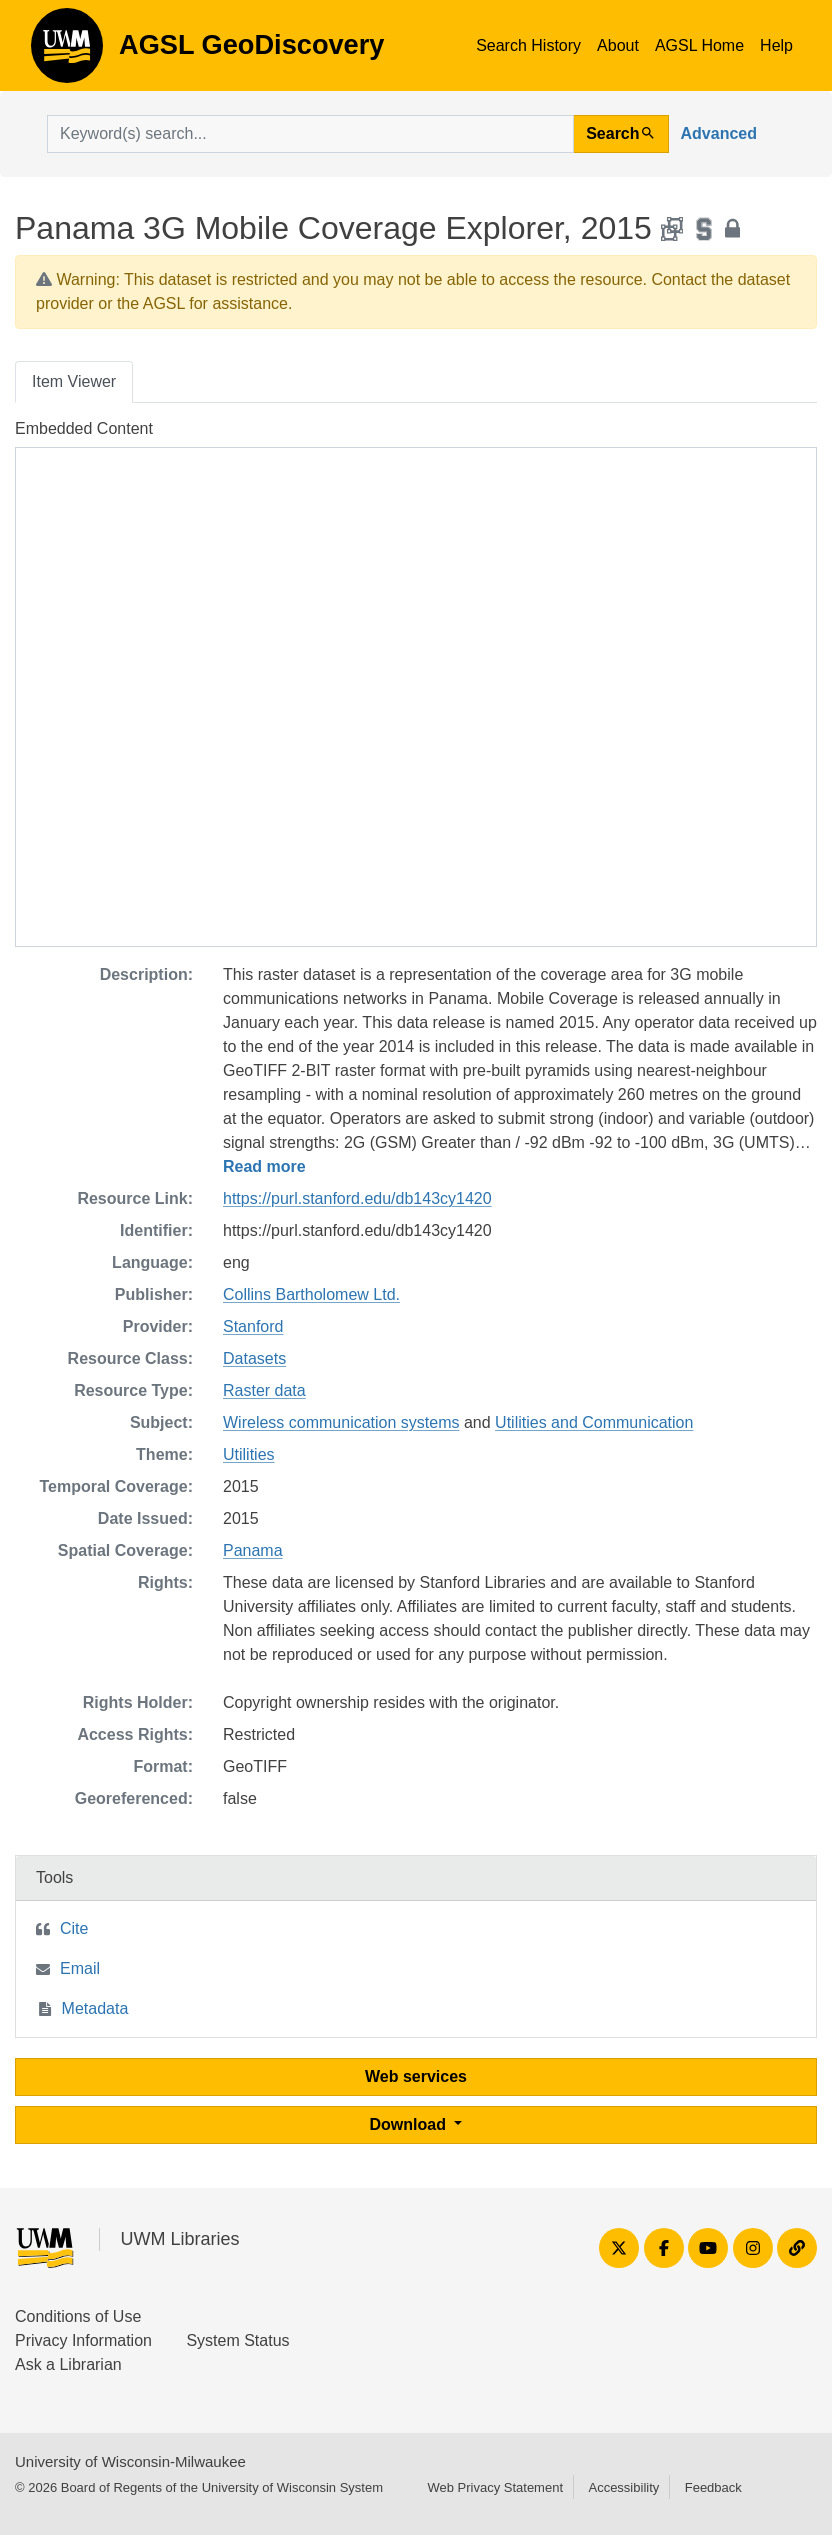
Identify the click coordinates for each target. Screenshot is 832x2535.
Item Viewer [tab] (74, 381)
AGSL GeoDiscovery (67, 52)
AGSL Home (699, 45)
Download (410, 2124)
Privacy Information (83, 2340)
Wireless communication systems (341, 1422)
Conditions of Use (78, 2316)
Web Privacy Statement (495, 2487)
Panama (253, 1550)
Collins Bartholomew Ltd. (311, 1294)
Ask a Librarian (68, 2364)
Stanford (253, 1326)
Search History (528, 45)
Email (80, 1968)
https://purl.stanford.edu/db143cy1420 (357, 1198)
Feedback (713, 2487)
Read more (264, 1166)
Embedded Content (84, 428)
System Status (237, 2340)
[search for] (310, 134)
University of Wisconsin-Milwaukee (130, 2461)
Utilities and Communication (594, 1422)
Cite (74, 1928)
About (618, 45)
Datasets (254, 1358)
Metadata (95, 2008)
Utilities (249, 1454)
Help (776, 45)
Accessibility (623, 2487)
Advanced (719, 133)
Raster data (264, 1390)
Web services (416, 2076)
